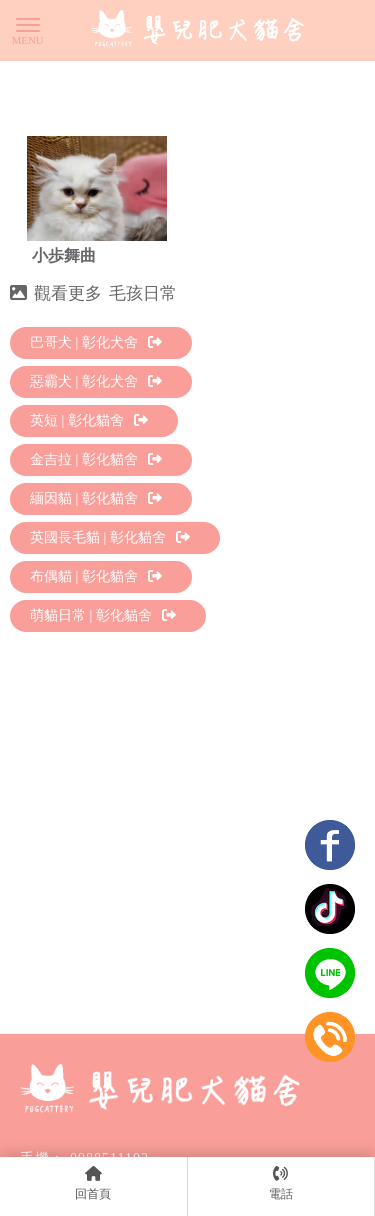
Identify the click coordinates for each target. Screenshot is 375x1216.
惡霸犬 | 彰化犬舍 (96, 381)
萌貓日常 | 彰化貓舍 (103, 615)
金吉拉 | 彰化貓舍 (96, 459)
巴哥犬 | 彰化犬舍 (96, 342)
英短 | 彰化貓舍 (89, 420)
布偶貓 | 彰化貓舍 (96, 576)
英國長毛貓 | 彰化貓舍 (110, 537)
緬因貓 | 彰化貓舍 (96, 498)
